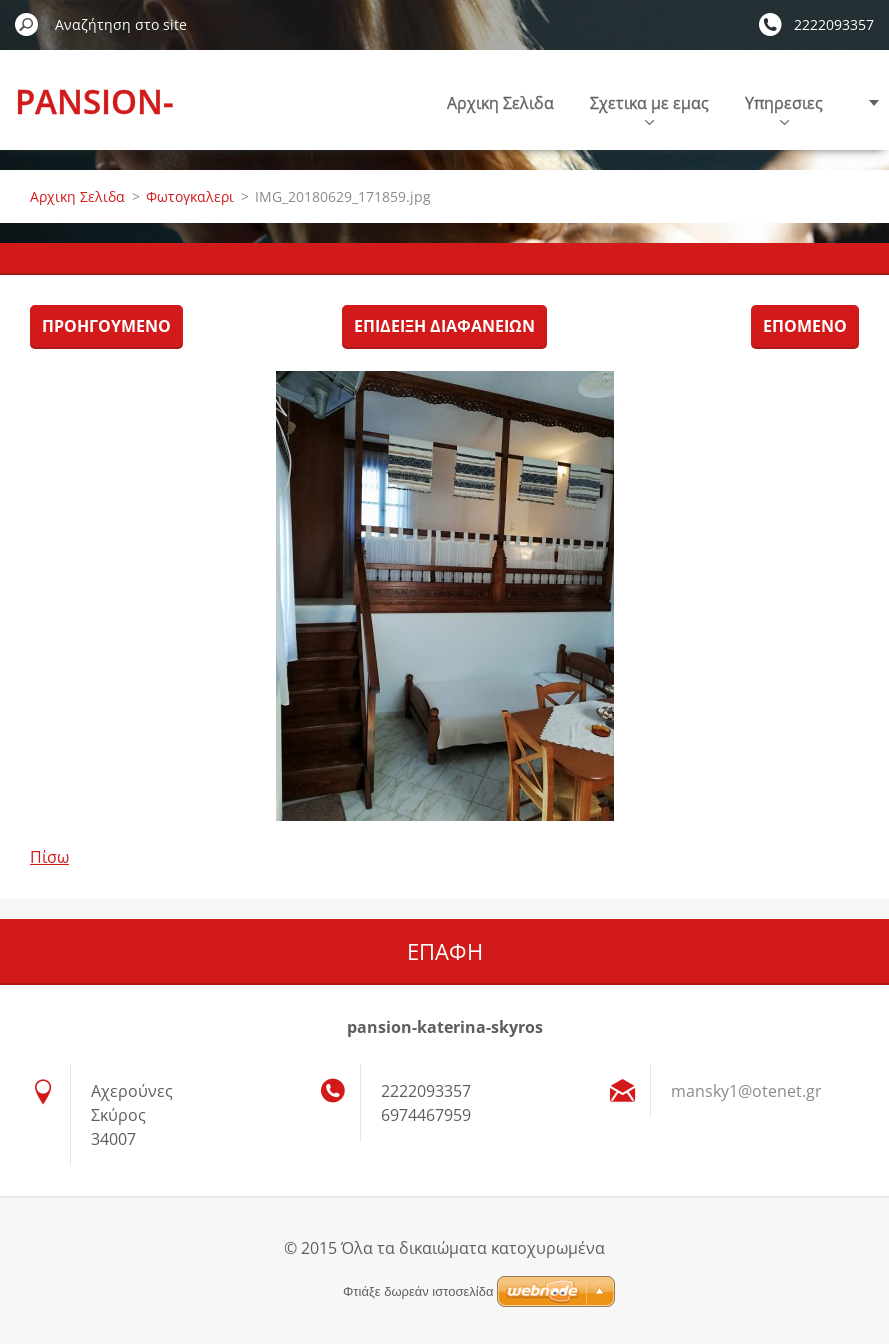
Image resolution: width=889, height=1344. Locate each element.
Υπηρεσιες (784, 108)
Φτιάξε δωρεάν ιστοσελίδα (418, 1291)
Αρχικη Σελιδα (500, 103)
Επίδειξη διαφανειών (444, 326)
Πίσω (49, 857)
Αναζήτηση (27, 24)
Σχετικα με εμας (649, 108)
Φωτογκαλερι (190, 196)
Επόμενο (805, 326)
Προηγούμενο (106, 326)
